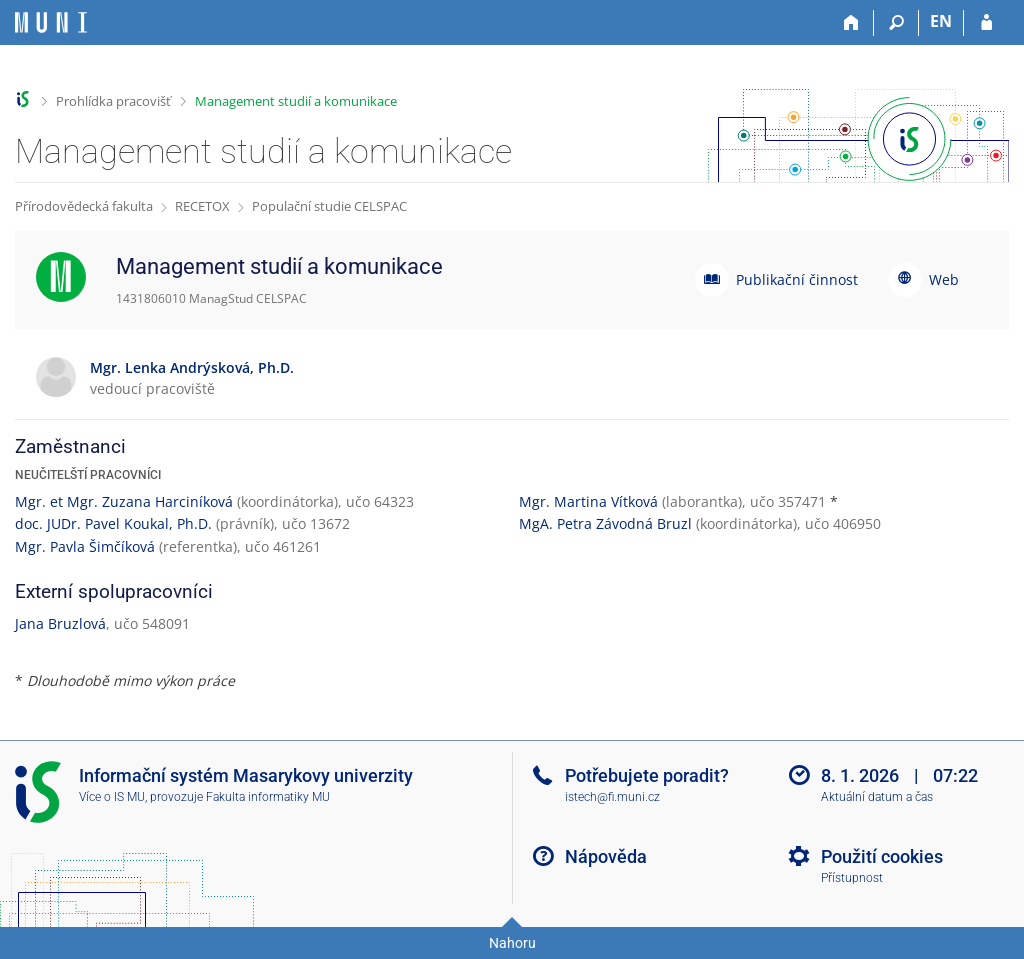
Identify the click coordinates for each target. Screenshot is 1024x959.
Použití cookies (882, 856)
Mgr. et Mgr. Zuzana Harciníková (124, 501)
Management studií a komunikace (296, 101)
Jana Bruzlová (60, 623)
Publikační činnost (797, 279)
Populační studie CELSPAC (329, 206)
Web (944, 279)
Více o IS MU (112, 797)
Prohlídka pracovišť (113, 101)
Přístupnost (852, 878)
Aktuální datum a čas (877, 797)
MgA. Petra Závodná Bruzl (605, 523)
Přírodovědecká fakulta (84, 206)
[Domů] (851, 23)
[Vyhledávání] (896, 23)
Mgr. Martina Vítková (588, 501)
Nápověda (606, 856)
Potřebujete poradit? (647, 775)
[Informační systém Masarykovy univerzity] (51, 22)
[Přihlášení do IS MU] (986, 23)
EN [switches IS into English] (941, 21)
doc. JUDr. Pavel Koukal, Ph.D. (113, 523)
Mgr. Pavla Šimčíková (85, 546)
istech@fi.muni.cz (612, 797)
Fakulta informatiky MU (268, 797)
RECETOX (202, 206)
